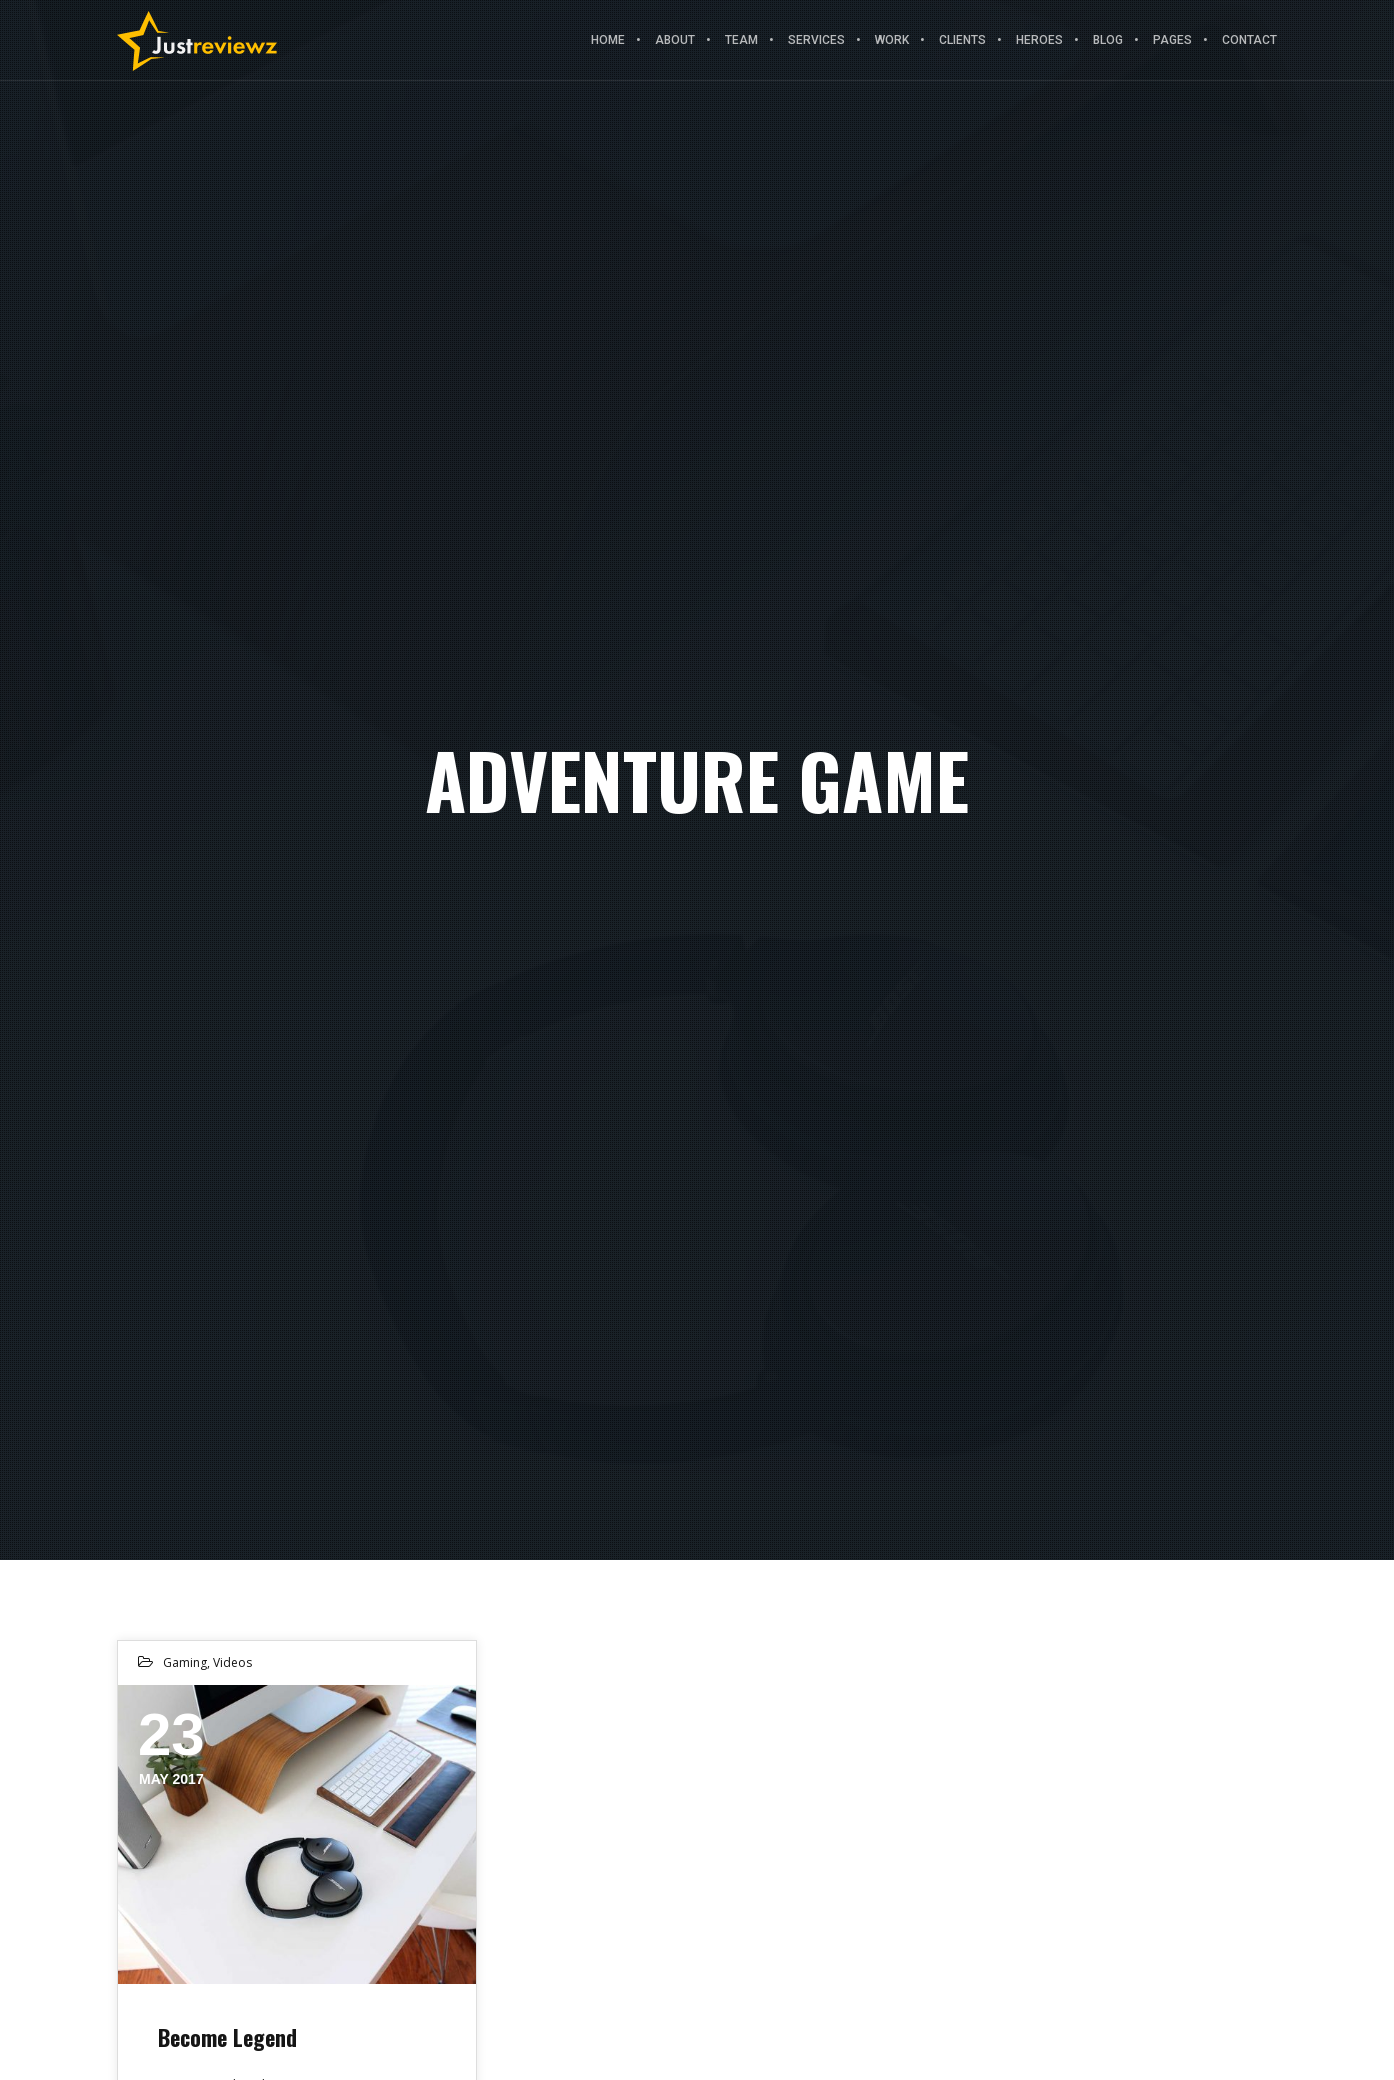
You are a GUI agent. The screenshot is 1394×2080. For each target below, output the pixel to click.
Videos (232, 1662)
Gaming (185, 1662)
